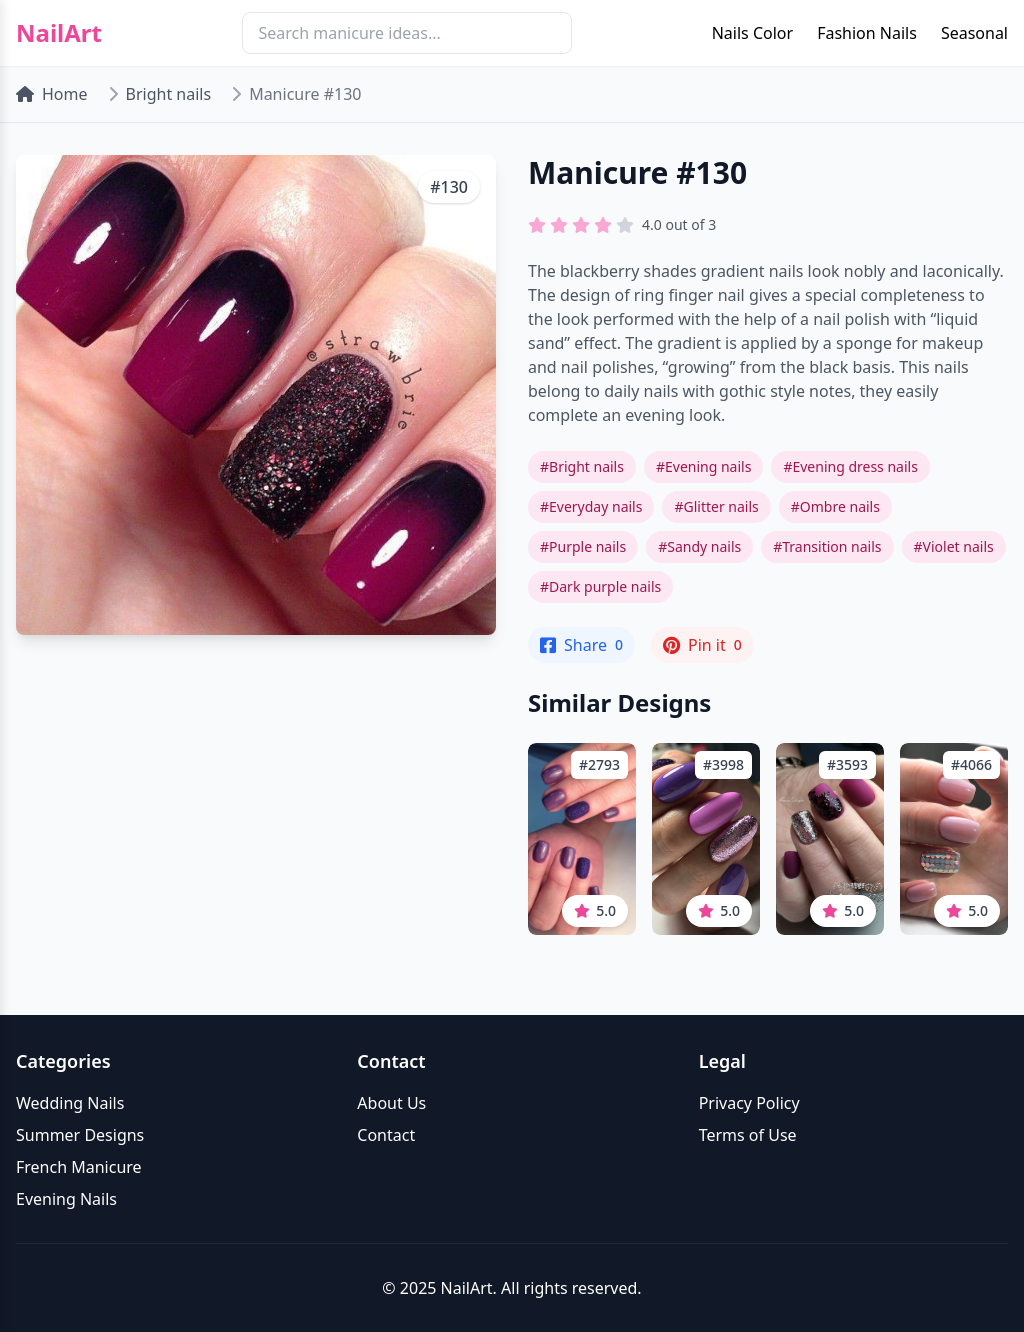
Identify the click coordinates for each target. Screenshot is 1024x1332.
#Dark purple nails (600, 586)
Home (52, 94)
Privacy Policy (749, 1103)
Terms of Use (748, 1135)
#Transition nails (827, 546)
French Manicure (79, 1167)
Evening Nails (66, 1199)
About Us (391, 1103)
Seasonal (974, 33)
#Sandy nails (699, 546)
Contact (386, 1135)
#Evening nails (703, 466)
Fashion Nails (867, 33)
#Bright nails (582, 466)
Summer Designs (80, 1135)
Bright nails (169, 94)
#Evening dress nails (850, 466)
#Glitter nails (716, 506)
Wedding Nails (70, 1103)
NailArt (59, 33)
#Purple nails (583, 546)
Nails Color (752, 33)
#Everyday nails (591, 506)
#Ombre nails (835, 506)
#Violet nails (954, 546)
